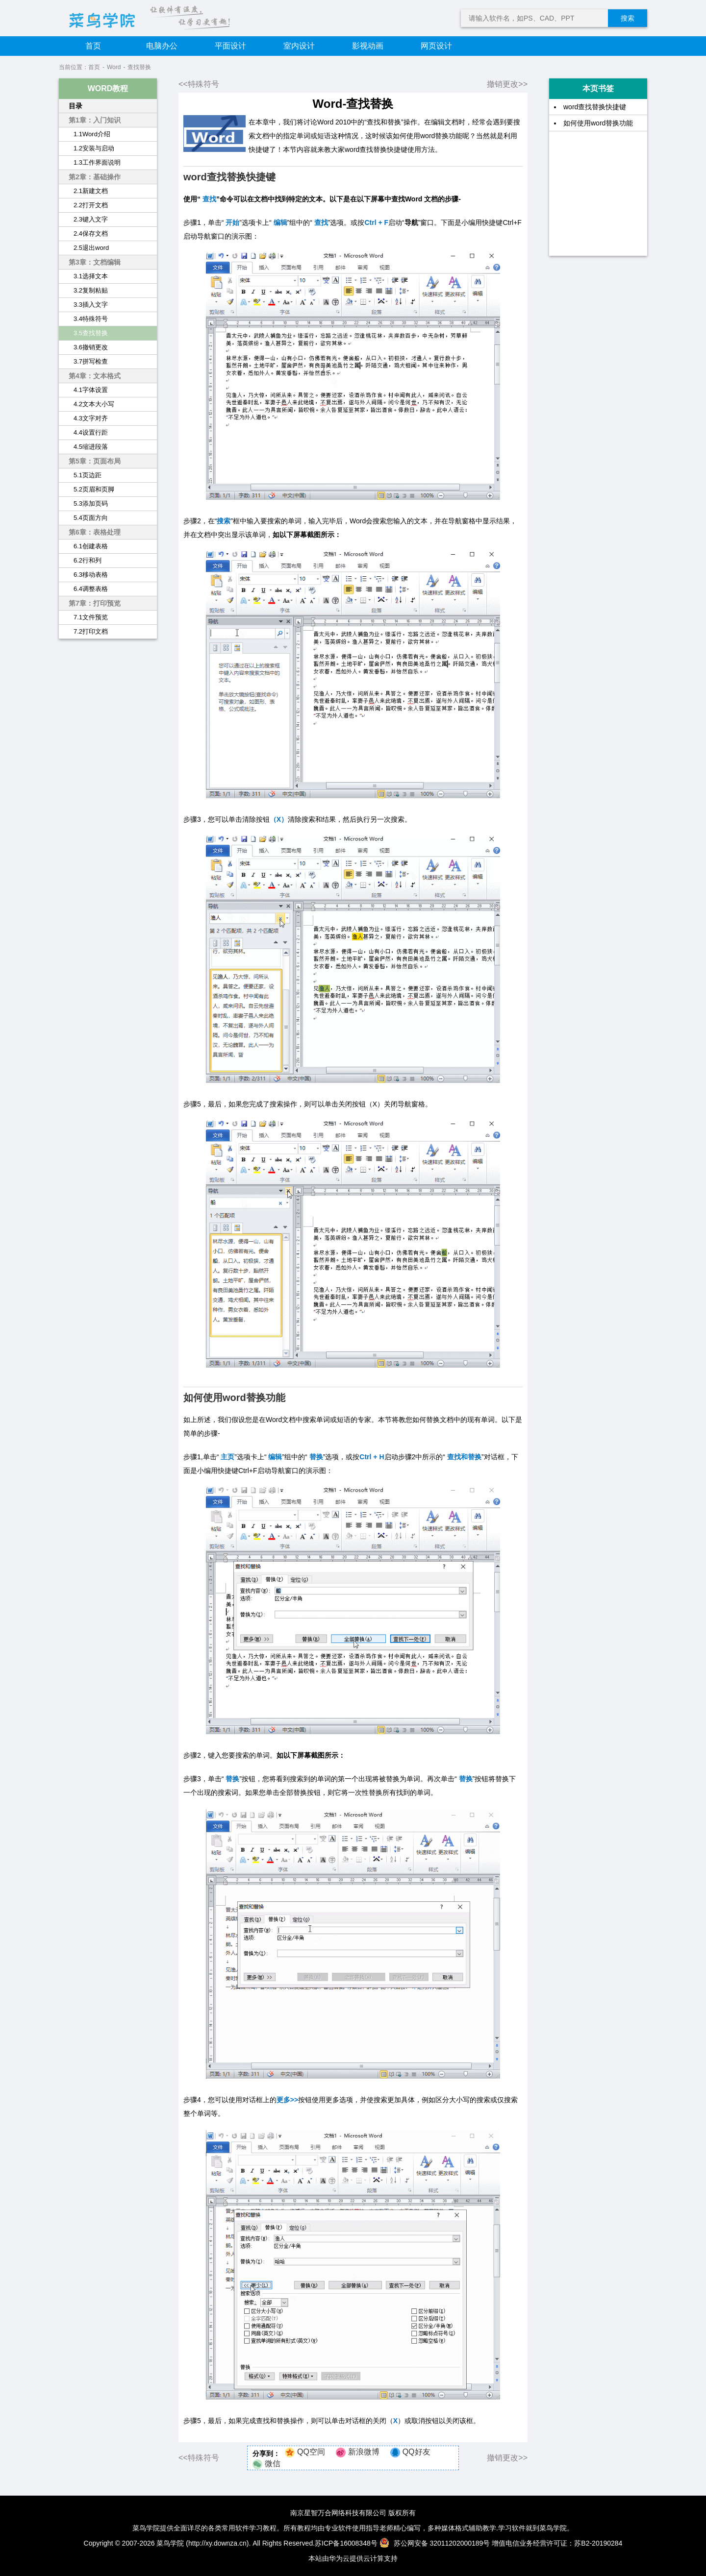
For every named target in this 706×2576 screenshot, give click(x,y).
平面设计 (230, 46)
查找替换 (139, 67)
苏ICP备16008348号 (346, 2543)
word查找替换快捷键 (594, 107)
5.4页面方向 (91, 517)
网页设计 (436, 46)
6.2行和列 (87, 560)
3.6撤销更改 (91, 347)
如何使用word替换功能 (598, 123)
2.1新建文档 (91, 191)
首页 (93, 46)
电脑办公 (161, 46)
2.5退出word (91, 247)
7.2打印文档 (91, 631)
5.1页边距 (87, 475)
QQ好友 (416, 2452)
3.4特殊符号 (91, 318)
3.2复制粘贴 (91, 290)
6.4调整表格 (91, 588)
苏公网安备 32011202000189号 (435, 2543)
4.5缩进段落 (91, 446)
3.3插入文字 (91, 304)
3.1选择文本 (91, 276)
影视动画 (367, 46)
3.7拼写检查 (91, 361)
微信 (272, 2463)
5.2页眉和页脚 (94, 489)
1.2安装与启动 (94, 148)
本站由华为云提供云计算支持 (353, 2558)
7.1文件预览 (91, 617)
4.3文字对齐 (91, 418)
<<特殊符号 (198, 84)
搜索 (627, 18)
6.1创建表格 (91, 546)
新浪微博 (363, 2452)
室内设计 (299, 46)
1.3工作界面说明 (97, 162)
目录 (75, 106)
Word (114, 67)
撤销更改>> (507, 84)
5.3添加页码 (91, 503)
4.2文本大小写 (94, 404)
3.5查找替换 (91, 333)
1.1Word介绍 (92, 134)
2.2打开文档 (91, 205)
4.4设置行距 (91, 432)
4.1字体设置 (91, 389)
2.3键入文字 (91, 219)
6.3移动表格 (91, 574)
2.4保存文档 (91, 233)
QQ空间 (311, 2452)
